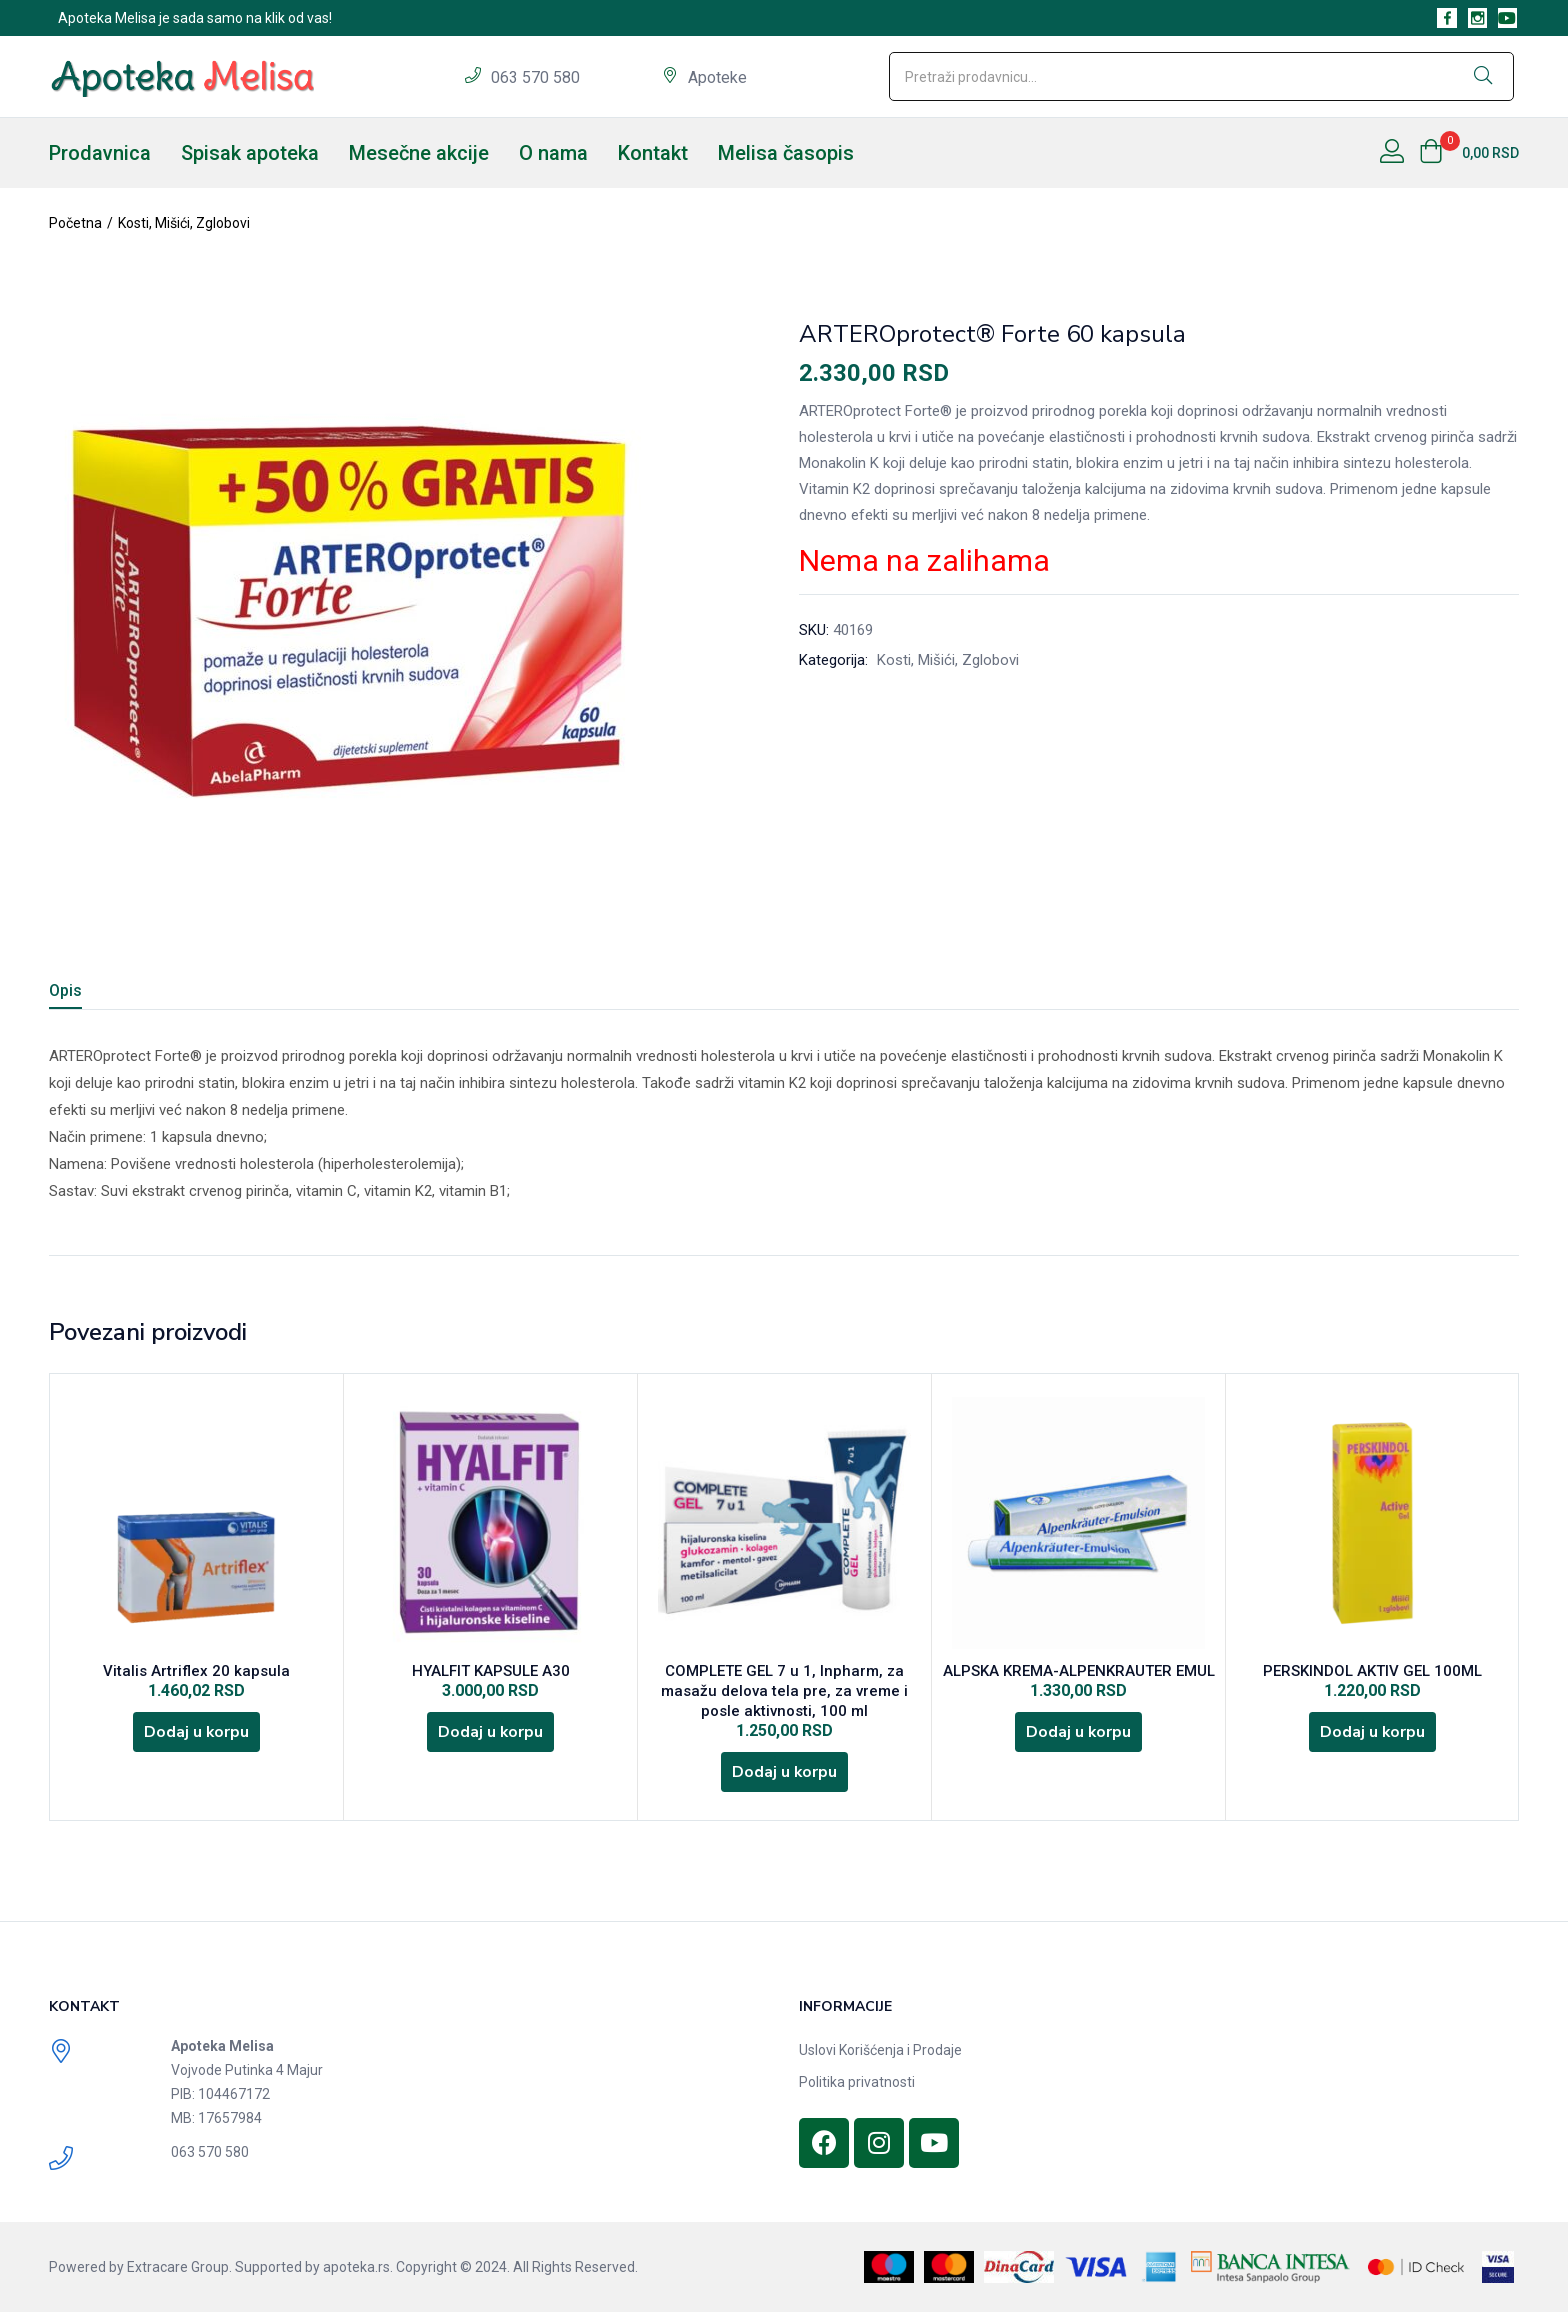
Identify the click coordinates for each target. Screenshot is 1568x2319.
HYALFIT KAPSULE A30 (491, 1673)
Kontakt (653, 153)
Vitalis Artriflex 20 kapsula (196, 1673)
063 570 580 (537, 77)
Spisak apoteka (250, 153)
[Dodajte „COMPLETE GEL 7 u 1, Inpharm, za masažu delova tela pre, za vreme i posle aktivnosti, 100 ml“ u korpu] (785, 1777)
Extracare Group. (179, 2274)
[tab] (89, 993)
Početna (75, 223)
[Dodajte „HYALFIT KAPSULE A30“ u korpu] (491, 1737)
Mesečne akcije (419, 153)
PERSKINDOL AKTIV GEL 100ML (1372, 1673)
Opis (65, 990)
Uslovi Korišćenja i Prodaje (880, 2057)
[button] (1469, 153)
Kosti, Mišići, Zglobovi (184, 223)
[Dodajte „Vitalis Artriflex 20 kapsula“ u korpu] (197, 1737)
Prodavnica (100, 153)
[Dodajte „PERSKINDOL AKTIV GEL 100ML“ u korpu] (1373, 1737)
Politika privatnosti (857, 2089)
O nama (553, 153)
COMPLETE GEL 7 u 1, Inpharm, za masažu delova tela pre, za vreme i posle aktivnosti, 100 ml (785, 1693)
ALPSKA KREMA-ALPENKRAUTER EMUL (1079, 1673)
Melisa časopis (786, 153)
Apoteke (717, 77)
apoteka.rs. (358, 2274)
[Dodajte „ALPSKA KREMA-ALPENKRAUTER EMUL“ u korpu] (1079, 1737)
